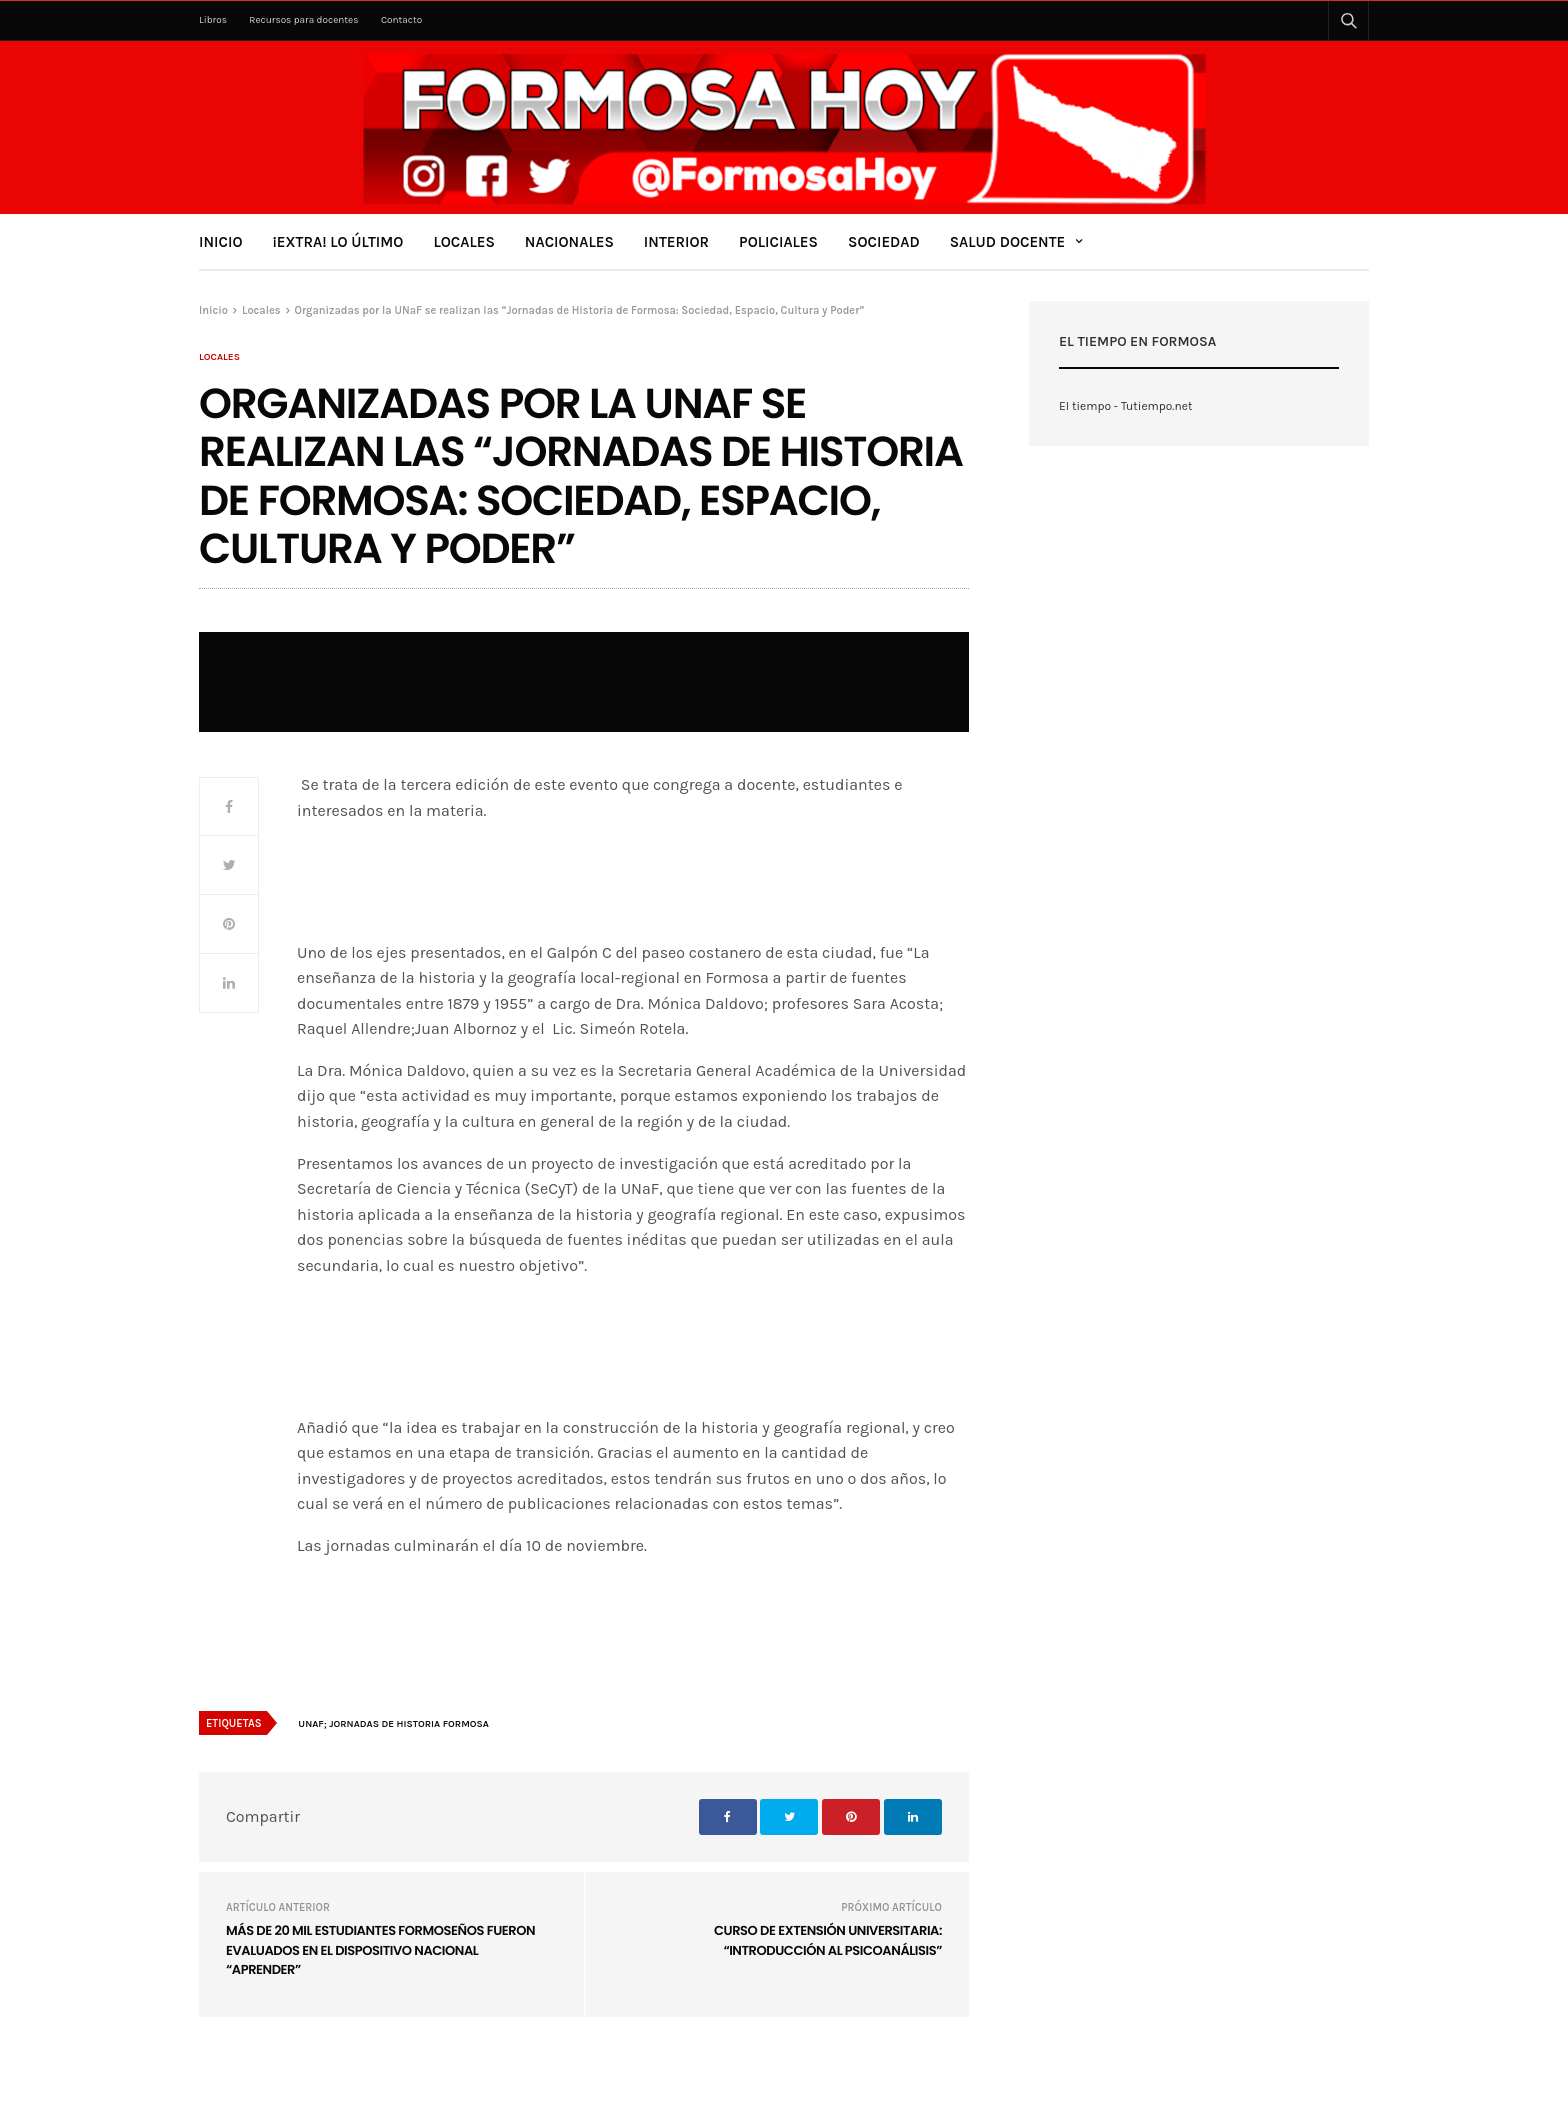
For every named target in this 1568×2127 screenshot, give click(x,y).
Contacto (401, 20)
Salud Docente (1008, 242)
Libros (213, 20)
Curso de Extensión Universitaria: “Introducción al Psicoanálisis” (828, 1940)
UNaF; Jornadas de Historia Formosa (393, 1724)
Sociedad (884, 242)
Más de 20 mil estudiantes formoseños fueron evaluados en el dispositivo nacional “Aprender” (380, 1950)
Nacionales (569, 242)
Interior (676, 242)
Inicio (221, 242)
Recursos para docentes (303, 20)
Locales (463, 242)
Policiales (778, 242)
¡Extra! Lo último (338, 242)
